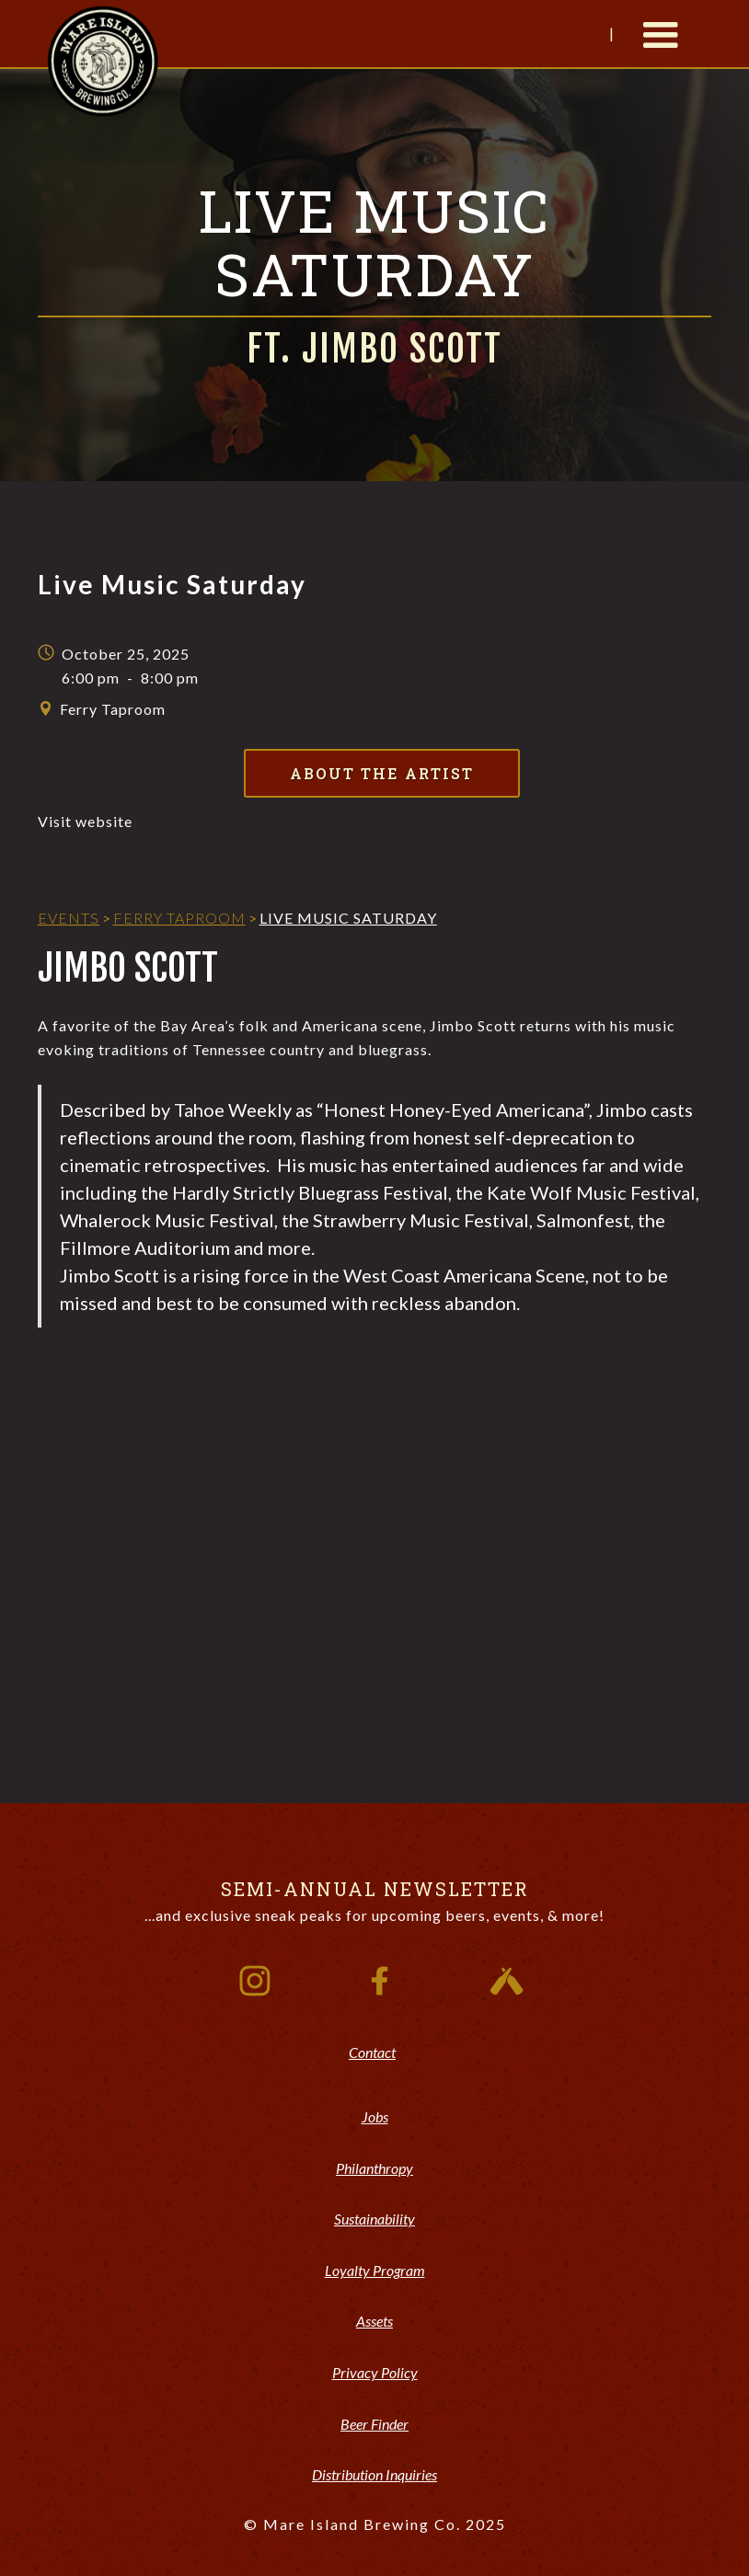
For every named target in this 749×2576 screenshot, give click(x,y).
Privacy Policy (375, 2372)
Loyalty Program (375, 2270)
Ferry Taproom (179, 917)
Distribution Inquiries (374, 2474)
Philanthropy (374, 2168)
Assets (374, 2320)
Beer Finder (374, 2423)
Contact (372, 2052)
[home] (103, 59)
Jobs (375, 2116)
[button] (660, 34)
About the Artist (382, 773)
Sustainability (374, 2218)
